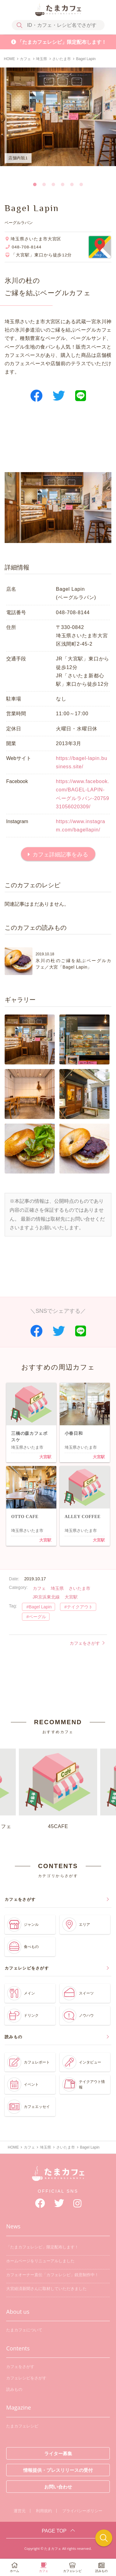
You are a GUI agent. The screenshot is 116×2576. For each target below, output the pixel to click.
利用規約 (44, 2511)
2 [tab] (44, 183)
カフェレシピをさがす (26, 2378)
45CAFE (58, 1789)
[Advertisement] (58, 442)
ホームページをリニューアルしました (40, 2261)
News (13, 2226)
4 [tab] (63, 183)
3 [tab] (53, 183)
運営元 (20, 2511)
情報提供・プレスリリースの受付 (58, 2470)
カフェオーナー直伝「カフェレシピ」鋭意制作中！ (52, 2274)
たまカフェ (58, 2177)
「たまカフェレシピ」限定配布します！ (61, 42)
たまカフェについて (24, 2330)
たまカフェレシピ (22, 2426)
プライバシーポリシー (82, 2511)
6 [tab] (81, 183)
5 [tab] (72, 183)
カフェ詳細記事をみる (60, 854)
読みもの (14, 2389)
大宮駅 (45, 1457)
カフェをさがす (87, 1643)
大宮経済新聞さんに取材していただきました (46, 2288)
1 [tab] (35, 183)
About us (17, 2311)
